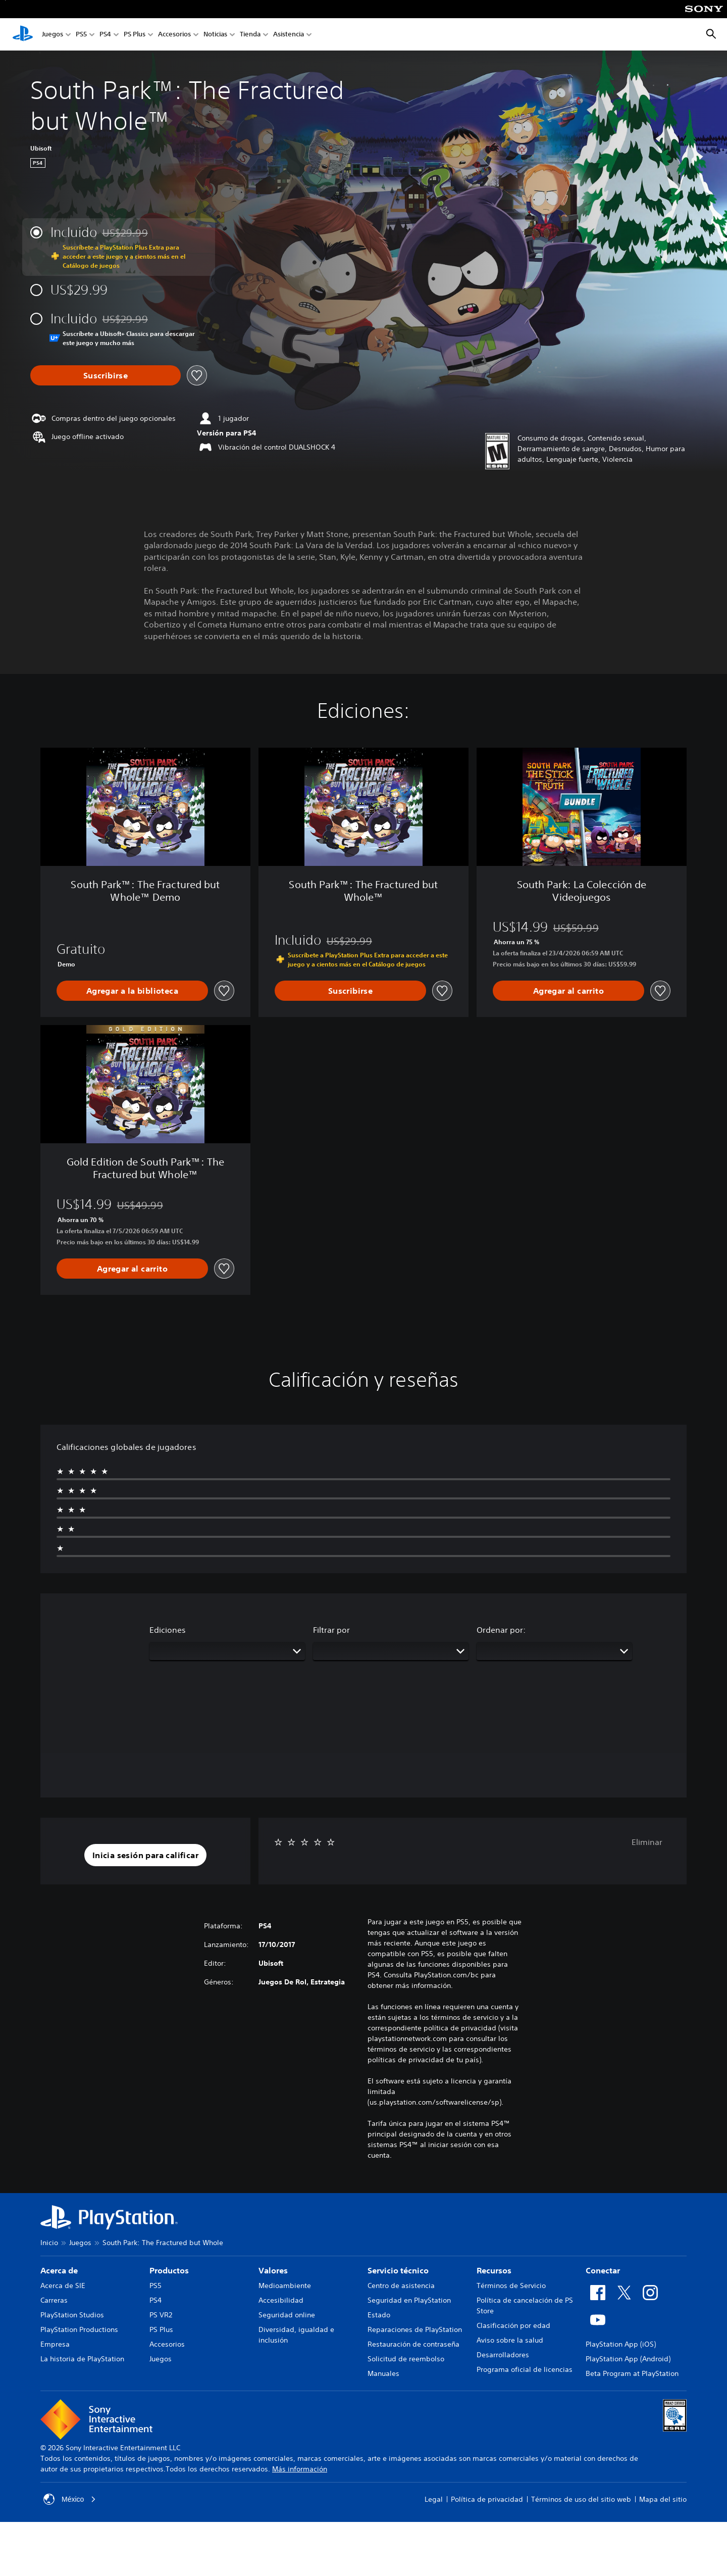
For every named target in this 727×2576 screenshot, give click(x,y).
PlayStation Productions (79, 2329)
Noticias (215, 34)
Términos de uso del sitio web (581, 2499)
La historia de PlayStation (82, 2358)
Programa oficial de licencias (525, 2369)
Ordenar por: (501, 1630)
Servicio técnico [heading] (398, 2270)
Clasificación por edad (513, 2325)
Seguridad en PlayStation (409, 2300)
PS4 (105, 34)
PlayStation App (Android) (628, 2358)
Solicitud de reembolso (406, 2358)
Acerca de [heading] (59, 2270)
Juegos (52, 34)
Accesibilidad (280, 2300)
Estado (379, 2314)
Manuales (383, 2373)
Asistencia (288, 34)
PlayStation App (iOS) (621, 2344)
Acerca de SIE (62, 2285)
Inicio (49, 2242)
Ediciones (167, 1630)
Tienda (250, 34)
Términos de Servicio (511, 2285)
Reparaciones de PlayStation (415, 2329)
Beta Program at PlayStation (632, 2373)
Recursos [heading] (494, 2270)
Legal (434, 2499)
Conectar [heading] (603, 2270)
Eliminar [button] (647, 1842)
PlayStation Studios (72, 2314)
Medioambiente (284, 2285)
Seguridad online (286, 2314)
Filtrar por (331, 1630)
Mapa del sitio (663, 2499)
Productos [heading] (169, 2270)
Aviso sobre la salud (510, 2340)
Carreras (54, 2300)
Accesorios (174, 34)
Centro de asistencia (401, 2285)
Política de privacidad (487, 2499)
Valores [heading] (273, 2270)
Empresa (55, 2344)
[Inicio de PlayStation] (22, 34)
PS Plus (134, 34)
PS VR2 (160, 2314)
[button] (145, 1855)
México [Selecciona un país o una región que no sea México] (69, 2499)
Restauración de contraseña (413, 2344)
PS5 (81, 34)
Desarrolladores (503, 2354)
